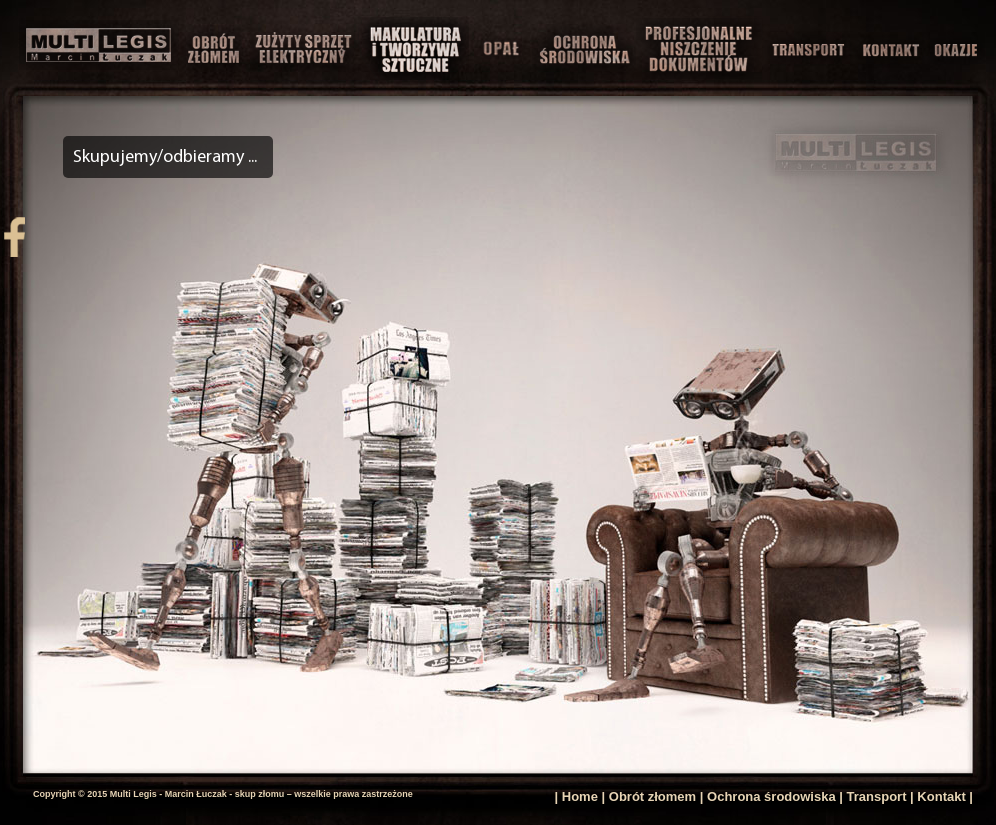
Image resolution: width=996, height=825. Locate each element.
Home (580, 796)
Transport (877, 796)
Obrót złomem (652, 796)
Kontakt (941, 796)
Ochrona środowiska (771, 796)
